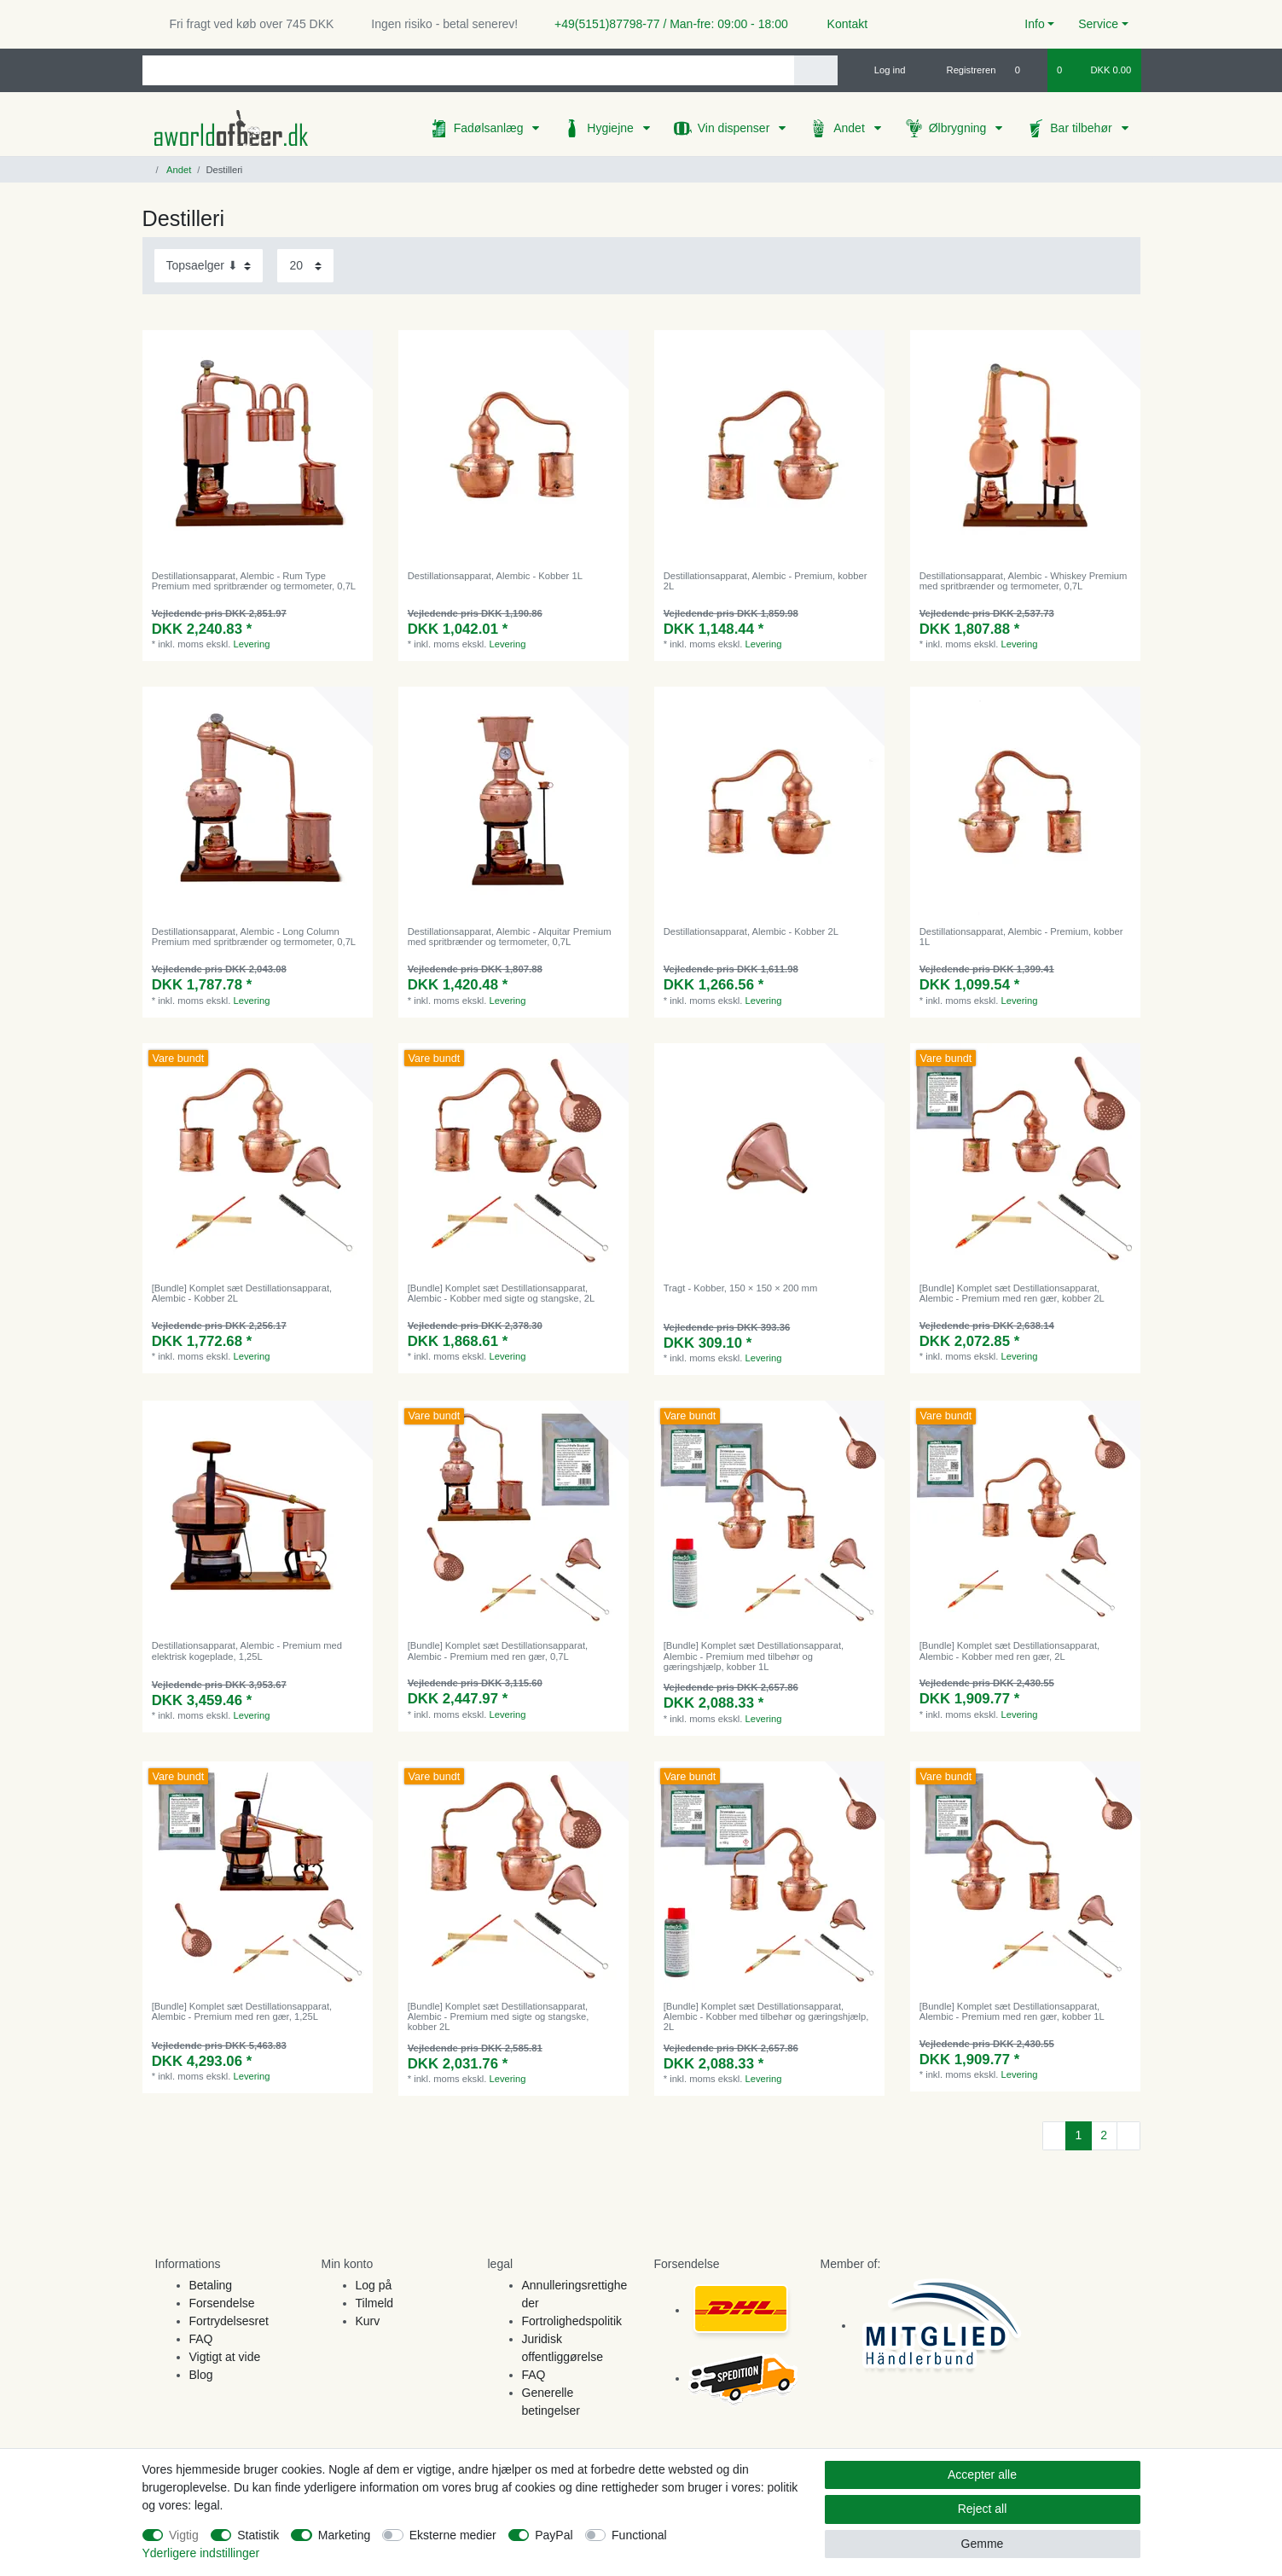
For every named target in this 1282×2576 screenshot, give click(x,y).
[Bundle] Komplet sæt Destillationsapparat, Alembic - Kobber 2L (242, 1293)
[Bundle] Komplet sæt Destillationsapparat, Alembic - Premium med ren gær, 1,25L (242, 2011)
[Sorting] (208, 265)
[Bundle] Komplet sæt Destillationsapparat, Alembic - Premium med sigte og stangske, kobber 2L (498, 2017)
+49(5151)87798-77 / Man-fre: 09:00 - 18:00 (664, 24)
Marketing (344, 2535)
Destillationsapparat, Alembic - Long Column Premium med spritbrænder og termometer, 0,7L (254, 936)
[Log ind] (882, 70)
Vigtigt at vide (225, 2357)
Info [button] (1034, 24)
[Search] (816, 70)
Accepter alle (982, 2474)
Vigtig (184, 2535)
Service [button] (1098, 24)
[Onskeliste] (1026, 70)
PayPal (553, 2535)
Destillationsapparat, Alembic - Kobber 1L (495, 576)
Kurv (368, 2321)
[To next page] (1128, 2135)
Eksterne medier (452, 2535)
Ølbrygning (959, 128)
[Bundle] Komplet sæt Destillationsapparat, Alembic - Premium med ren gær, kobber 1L (1012, 2011)
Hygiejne (611, 128)
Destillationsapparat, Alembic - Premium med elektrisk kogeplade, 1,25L (247, 1650)
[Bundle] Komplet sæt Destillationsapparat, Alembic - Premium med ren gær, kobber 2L (1012, 1293)
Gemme (982, 2543)
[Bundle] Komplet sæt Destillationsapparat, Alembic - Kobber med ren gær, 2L (1009, 1650)
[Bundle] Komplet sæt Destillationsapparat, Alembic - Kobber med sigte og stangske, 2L (501, 1293)
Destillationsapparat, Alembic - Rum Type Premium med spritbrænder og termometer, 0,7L (254, 581)
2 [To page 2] (1103, 2135)
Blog (201, 2375)
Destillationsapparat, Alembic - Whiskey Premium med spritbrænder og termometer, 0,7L (1023, 581)
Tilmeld (375, 2303)
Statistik (258, 2535)
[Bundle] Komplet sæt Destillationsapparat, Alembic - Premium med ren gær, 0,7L (498, 1650)
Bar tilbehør (1082, 128)
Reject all (982, 2508)
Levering (251, 644)
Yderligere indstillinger (201, 2553)
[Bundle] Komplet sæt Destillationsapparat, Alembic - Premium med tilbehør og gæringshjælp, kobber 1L (754, 1656)
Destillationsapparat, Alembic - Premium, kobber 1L (1021, 936)
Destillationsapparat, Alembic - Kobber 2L (751, 931)
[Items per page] (305, 265)
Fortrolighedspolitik (572, 2321)
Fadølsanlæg (490, 128)
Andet (850, 128)
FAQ (201, 2339)
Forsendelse (222, 2303)
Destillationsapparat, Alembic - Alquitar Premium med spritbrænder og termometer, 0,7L (510, 936)
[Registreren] (962, 70)
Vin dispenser (735, 128)
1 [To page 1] (1078, 2135)
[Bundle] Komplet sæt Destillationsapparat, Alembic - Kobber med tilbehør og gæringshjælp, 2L (766, 2017)
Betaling (211, 2285)
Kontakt (839, 24)
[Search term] (468, 70)
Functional (639, 2535)
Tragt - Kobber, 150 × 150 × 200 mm (741, 1288)
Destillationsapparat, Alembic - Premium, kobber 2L (765, 581)
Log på (374, 2285)
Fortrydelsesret (229, 2321)
